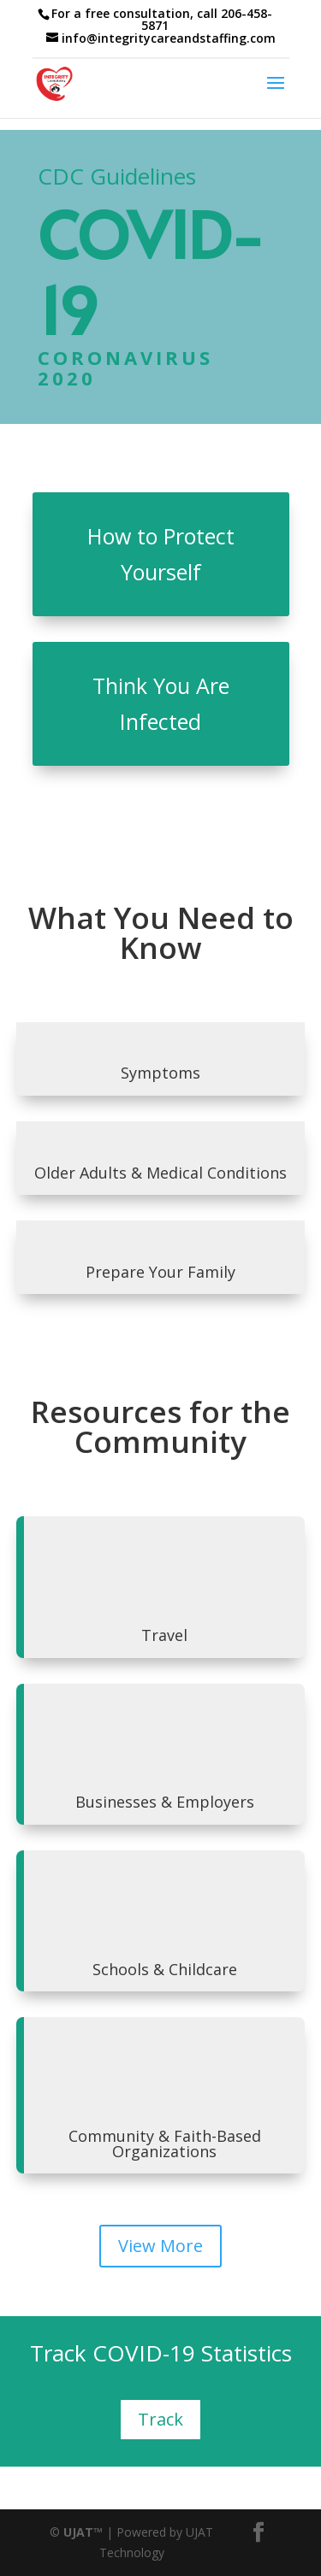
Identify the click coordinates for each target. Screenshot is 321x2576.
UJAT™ (84, 2532)
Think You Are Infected (160, 704)
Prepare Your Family (160, 1272)
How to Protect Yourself (161, 554)
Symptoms (160, 1072)
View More (160, 2245)
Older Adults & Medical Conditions (160, 1172)
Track (160, 2419)
